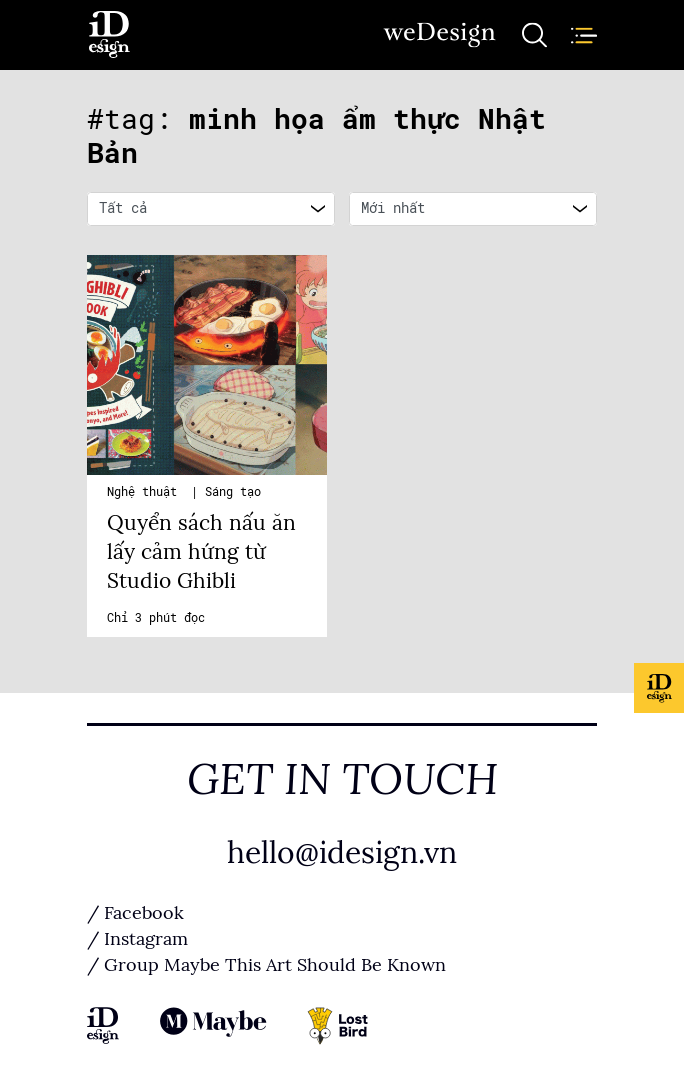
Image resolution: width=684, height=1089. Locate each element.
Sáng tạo (233, 492)
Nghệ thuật (145, 492)
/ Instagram (137, 939)
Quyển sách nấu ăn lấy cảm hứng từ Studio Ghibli (201, 552)
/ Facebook (135, 913)
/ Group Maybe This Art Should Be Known (266, 965)
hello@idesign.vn (342, 853)
